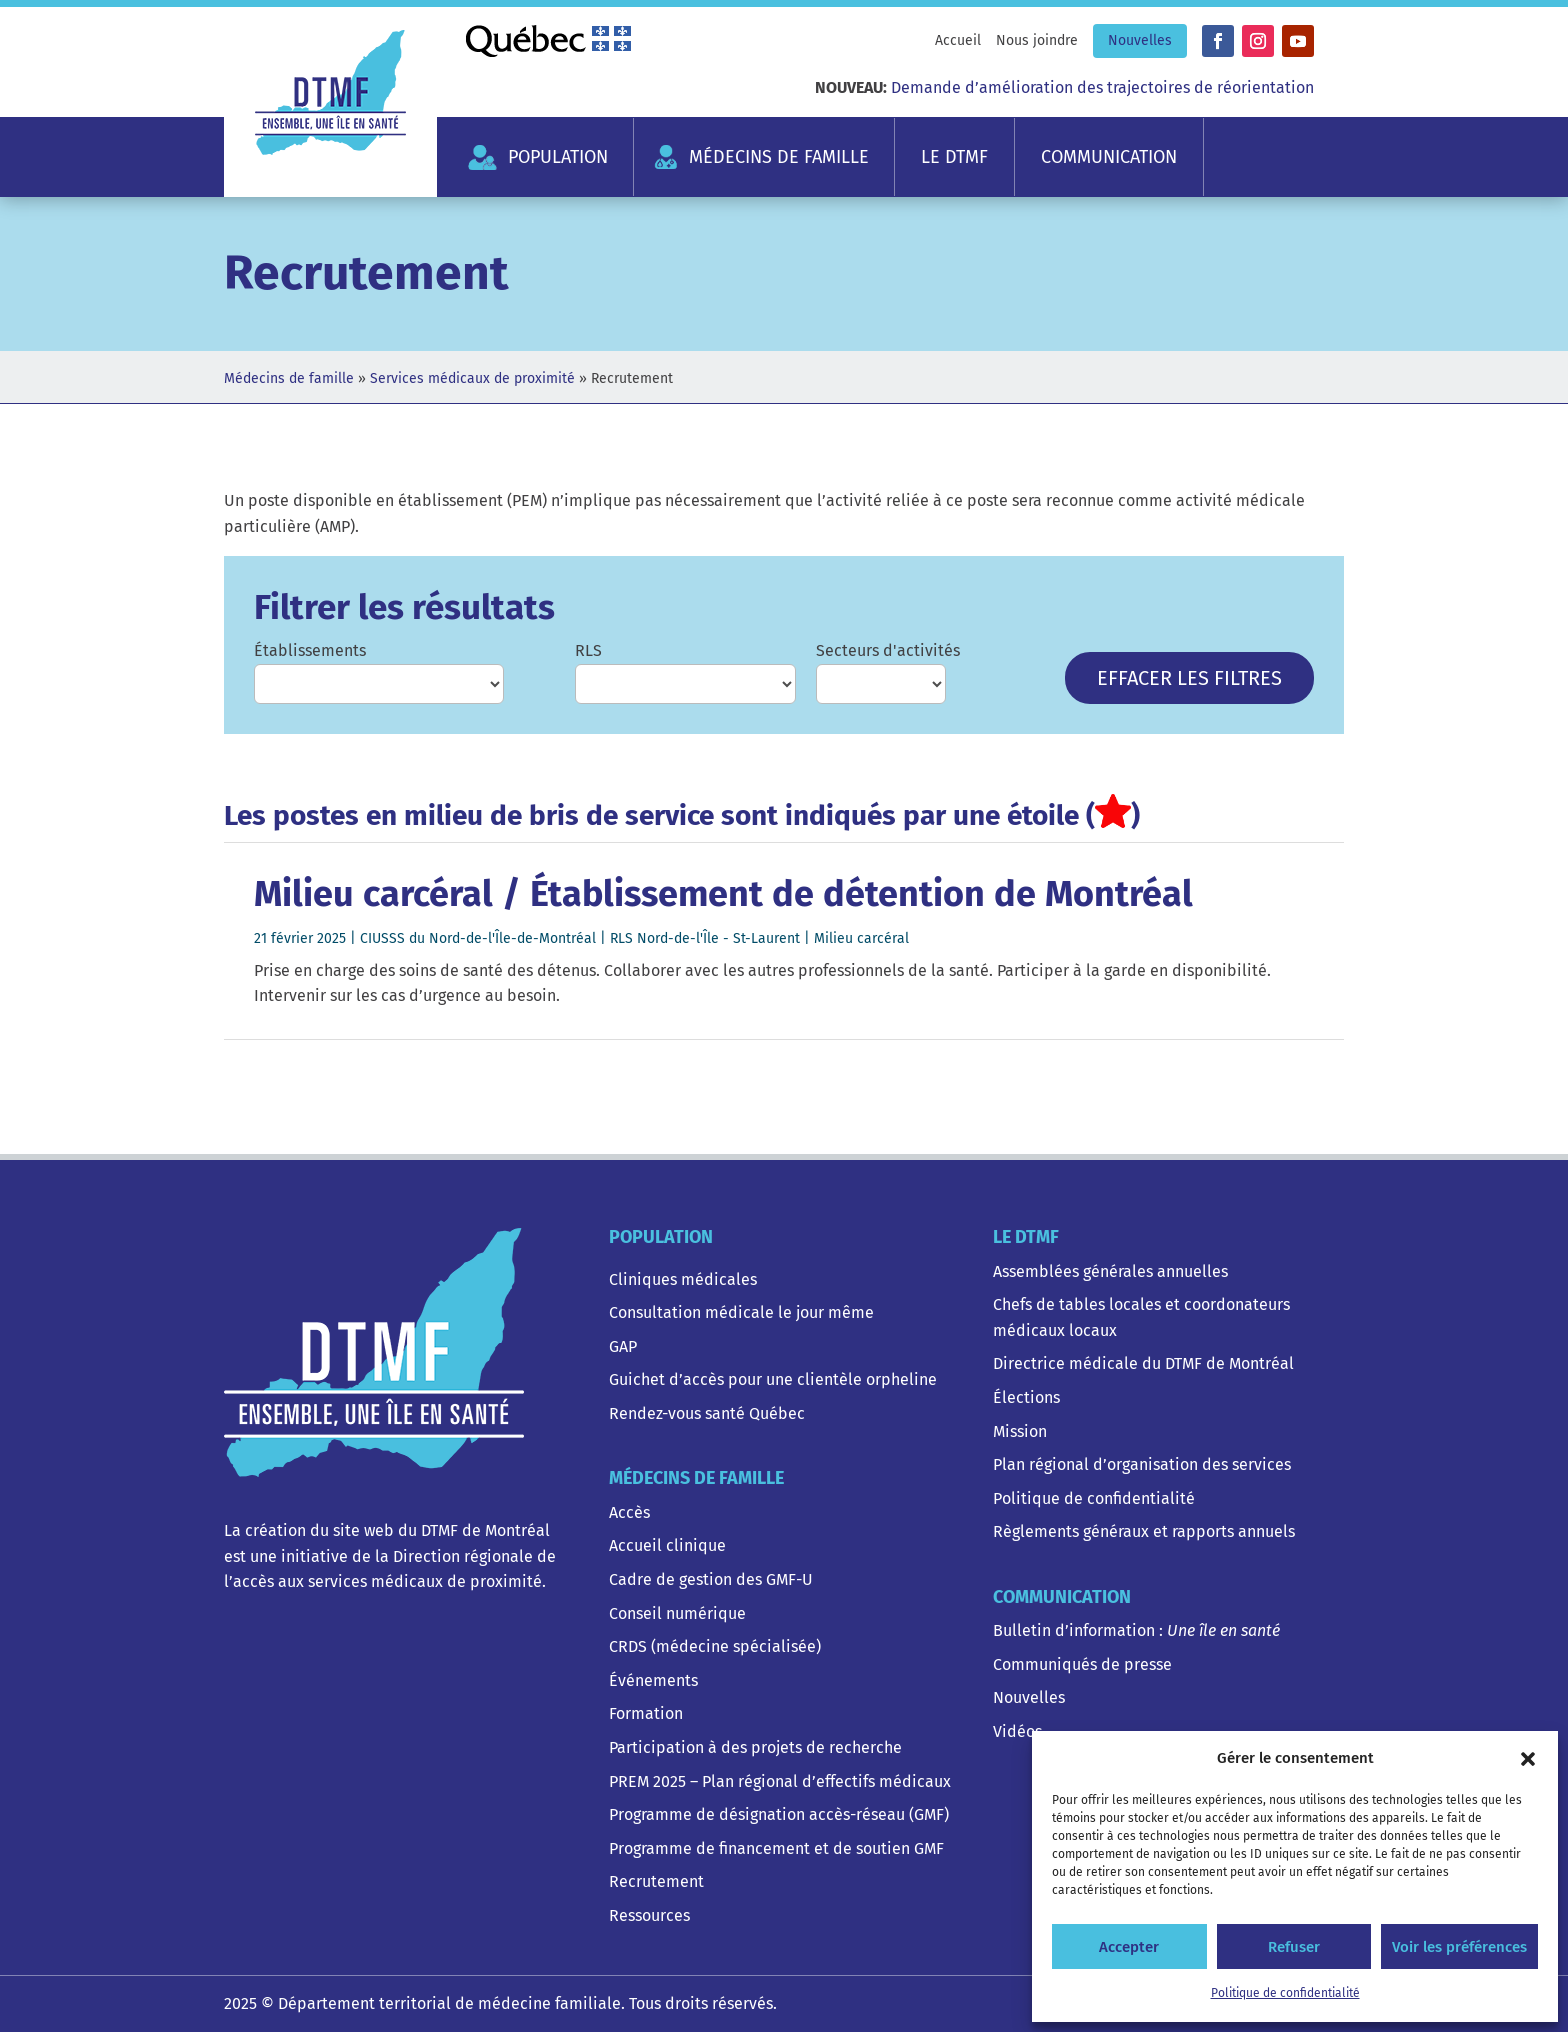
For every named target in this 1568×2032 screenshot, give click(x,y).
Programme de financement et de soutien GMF (776, 1848)
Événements (653, 1680)
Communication (1109, 157)
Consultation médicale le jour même (741, 1312)
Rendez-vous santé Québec (707, 1413)
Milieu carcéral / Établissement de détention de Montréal (723, 894)
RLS (588, 650)
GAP (623, 1346)
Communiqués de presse (1082, 1664)
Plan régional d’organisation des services (1142, 1464)
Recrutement (656, 1881)
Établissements (310, 650)
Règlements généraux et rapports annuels (1144, 1531)
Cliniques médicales (683, 1279)
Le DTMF (954, 157)
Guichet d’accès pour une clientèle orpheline (773, 1379)
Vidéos (1017, 1731)
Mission (1020, 1431)
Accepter (1129, 1947)
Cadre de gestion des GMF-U (711, 1579)
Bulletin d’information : (1136, 1630)
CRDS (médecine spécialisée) (715, 1646)
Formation (646, 1713)
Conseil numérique (677, 1613)
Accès (629, 1512)
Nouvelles (1140, 40)
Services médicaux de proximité (472, 378)
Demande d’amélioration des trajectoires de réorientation (1102, 87)
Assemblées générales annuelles (1110, 1271)
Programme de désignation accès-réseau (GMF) (779, 1814)
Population (558, 157)
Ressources (649, 1915)
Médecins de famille (779, 157)
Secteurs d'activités (888, 650)
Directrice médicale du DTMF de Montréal (1143, 1363)
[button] (1528, 1759)
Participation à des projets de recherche (755, 1747)
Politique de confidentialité (1285, 1993)
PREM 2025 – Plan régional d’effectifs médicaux (780, 1781)
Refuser (1294, 1947)
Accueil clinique (667, 1545)
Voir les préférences (1459, 1947)
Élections (1026, 1397)
